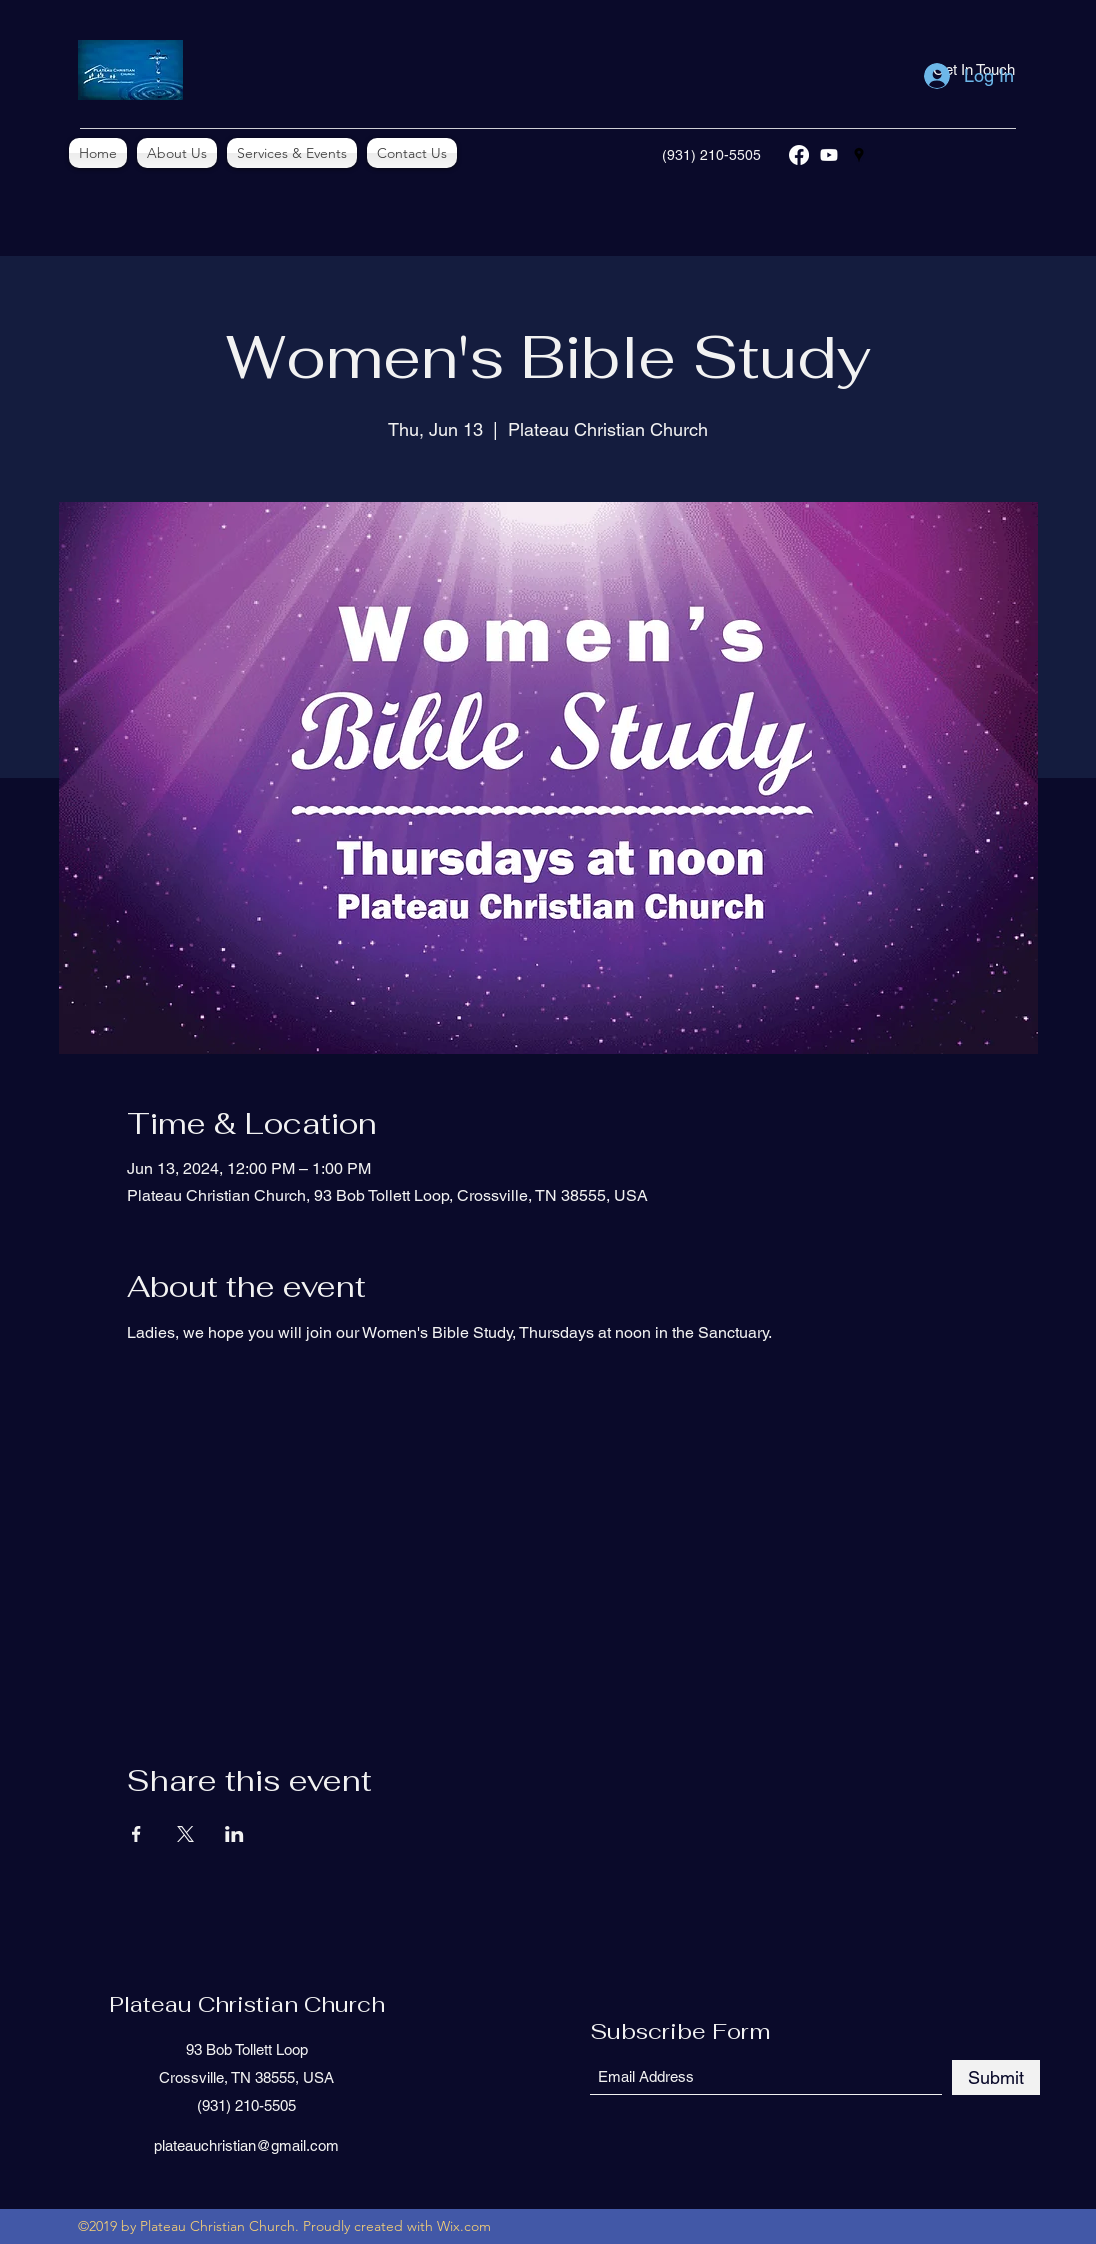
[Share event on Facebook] (136, 1834)
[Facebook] (799, 155)
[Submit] (996, 2077)
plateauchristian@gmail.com (246, 2145)
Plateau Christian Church (247, 2004)
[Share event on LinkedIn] (234, 1834)
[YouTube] (829, 155)
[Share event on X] (185, 1834)
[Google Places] (859, 155)
